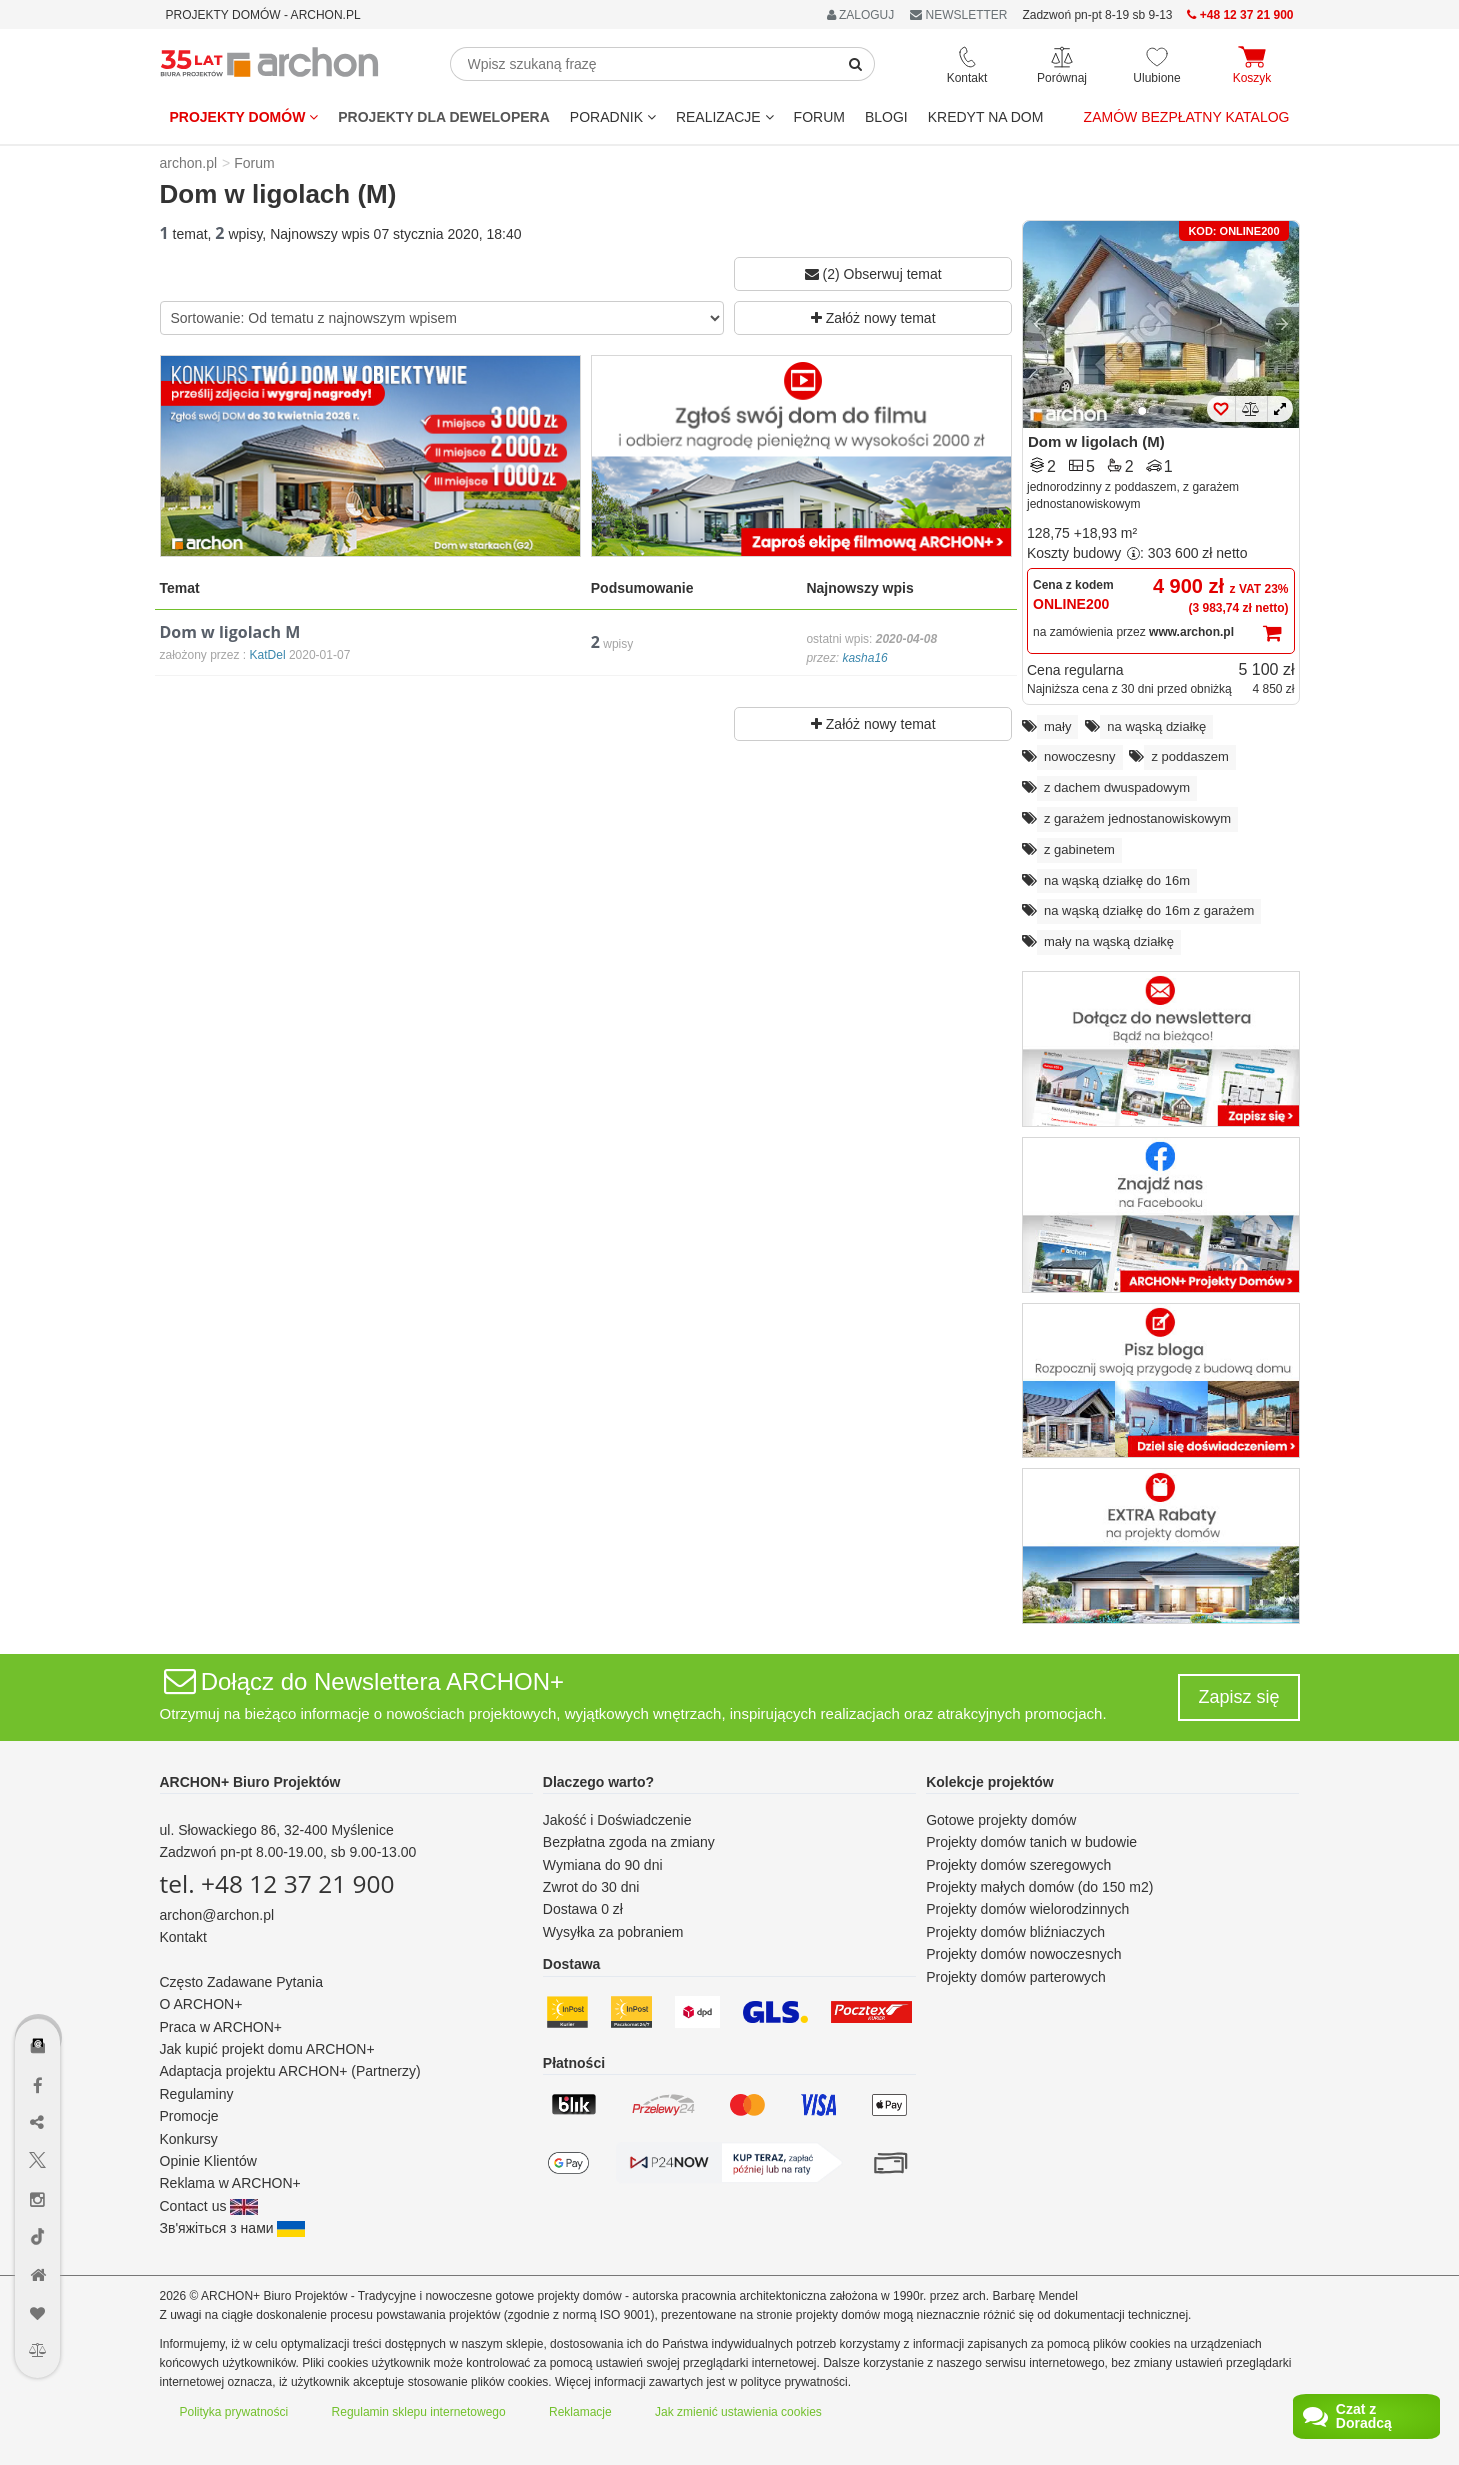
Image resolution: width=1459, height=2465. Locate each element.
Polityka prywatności (234, 2412)
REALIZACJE (725, 117)
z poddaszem (1189, 756)
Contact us (209, 2206)
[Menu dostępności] (38, 1987)
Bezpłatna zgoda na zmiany (629, 1842)
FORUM (819, 117)
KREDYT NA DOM (986, 117)
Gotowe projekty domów (1001, 1820)
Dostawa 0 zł (583, 1909)
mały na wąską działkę (1109, 941)
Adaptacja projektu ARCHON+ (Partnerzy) (290, 2071)
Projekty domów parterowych (1016, 1977)
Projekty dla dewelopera (444, 117)
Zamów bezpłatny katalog (1187, 117)
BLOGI (886, 117)
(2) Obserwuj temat (873, 274)
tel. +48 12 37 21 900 (277, 1883)
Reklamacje (580, 2412)
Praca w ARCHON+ (221, 2027)
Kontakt (183, 1937)
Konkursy (189, 2139)
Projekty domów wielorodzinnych (1027, 1909)
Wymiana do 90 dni (603, 1865)
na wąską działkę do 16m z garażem (1149, 910)
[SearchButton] (856, 64)
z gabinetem (1079, 849)
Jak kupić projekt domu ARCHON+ (267, 2049)
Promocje (189, 2116)
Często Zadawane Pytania (241, 1982)
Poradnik (613, 117)
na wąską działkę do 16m (1117, 880)
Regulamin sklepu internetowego (419, 2412)
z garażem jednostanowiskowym (1137, 818)
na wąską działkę (1156, 726)
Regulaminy (197, 2094)
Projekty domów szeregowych (1018, 1865)
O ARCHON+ (201, 2004)
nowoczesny (1080, 756)
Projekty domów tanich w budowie (1031, 1842)
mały (1057, 726)
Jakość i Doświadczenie (617, 1820)
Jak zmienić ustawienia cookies (738, 2412)
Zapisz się (1238, 1697)
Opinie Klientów (208, 2161)
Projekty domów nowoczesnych (1023, 1954)
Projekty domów (244, 117)
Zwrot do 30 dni (591, 1887)
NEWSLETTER (958, 15)
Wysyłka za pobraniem (613, 1932)
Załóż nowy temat (873, 318)
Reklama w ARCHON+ (230, 2183)
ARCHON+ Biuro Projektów (250, 1782)
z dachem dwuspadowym (1117, 787)
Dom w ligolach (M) (1096, 441)
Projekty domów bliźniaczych (1015, 1932)
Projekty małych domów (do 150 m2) (1039, 1887)
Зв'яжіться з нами (233, 2228)
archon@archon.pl (217, 1915)
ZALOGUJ (861, 15)
